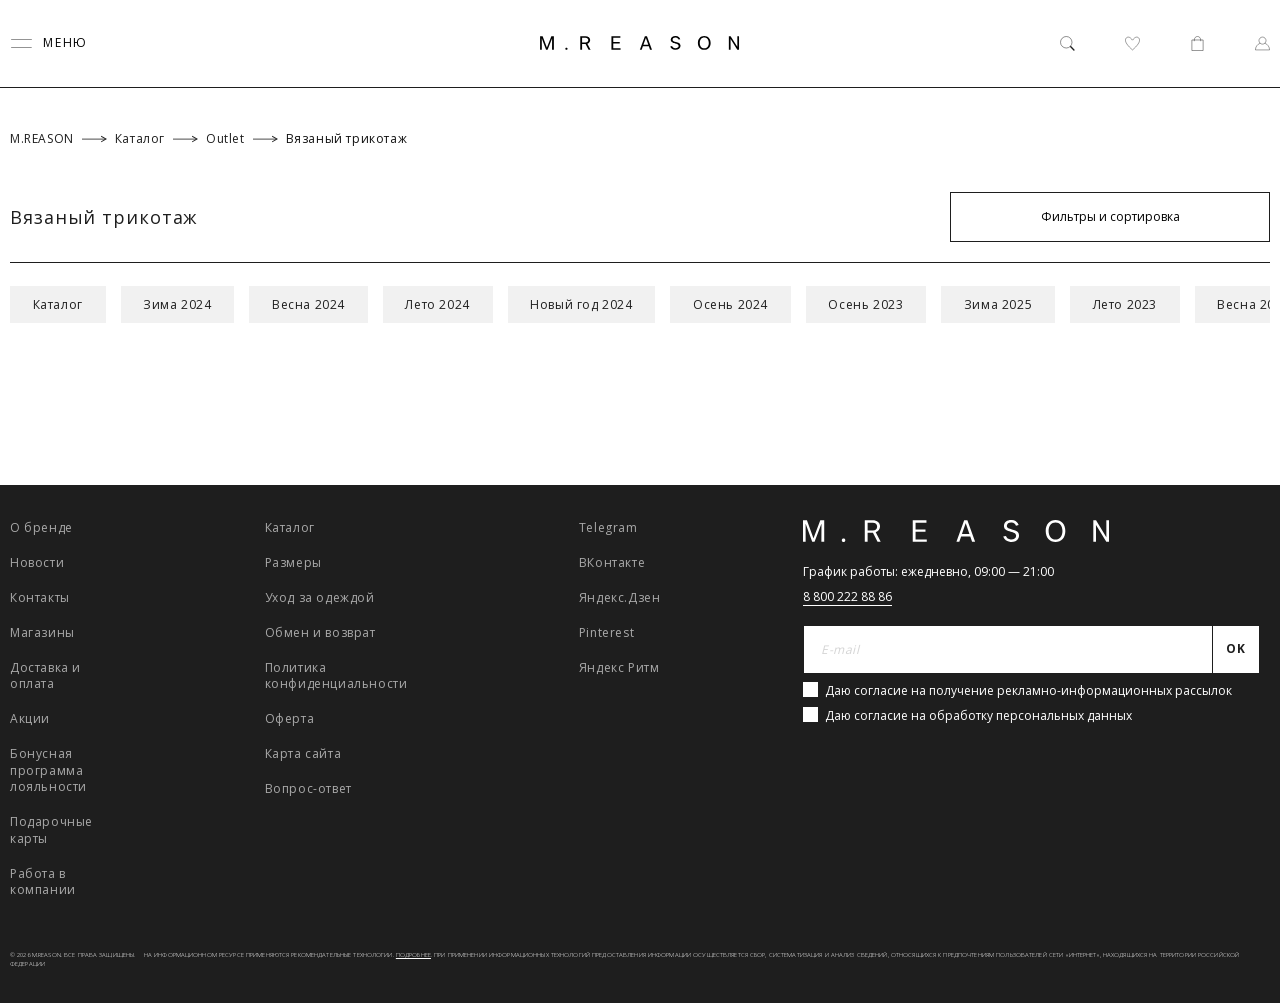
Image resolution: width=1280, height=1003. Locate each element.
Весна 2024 (315, 304)
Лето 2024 (447, 304)
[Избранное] (1132, 43)
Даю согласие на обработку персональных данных (978, 715)
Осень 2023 (882, 304)
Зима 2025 (1017, 304)
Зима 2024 (181, 304)
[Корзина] (1197, 43)
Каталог (59, 304)
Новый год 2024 (593, 304)
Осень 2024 (744, 304)
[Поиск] (1067, 43)
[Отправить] (1236, 650)
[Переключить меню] (49, 43)
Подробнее (413, 955)
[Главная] (640, 43)
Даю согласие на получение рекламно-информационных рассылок (1028, 690)
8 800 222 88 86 (847, 596)
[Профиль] (1262, 43)
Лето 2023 (1147, 304)
